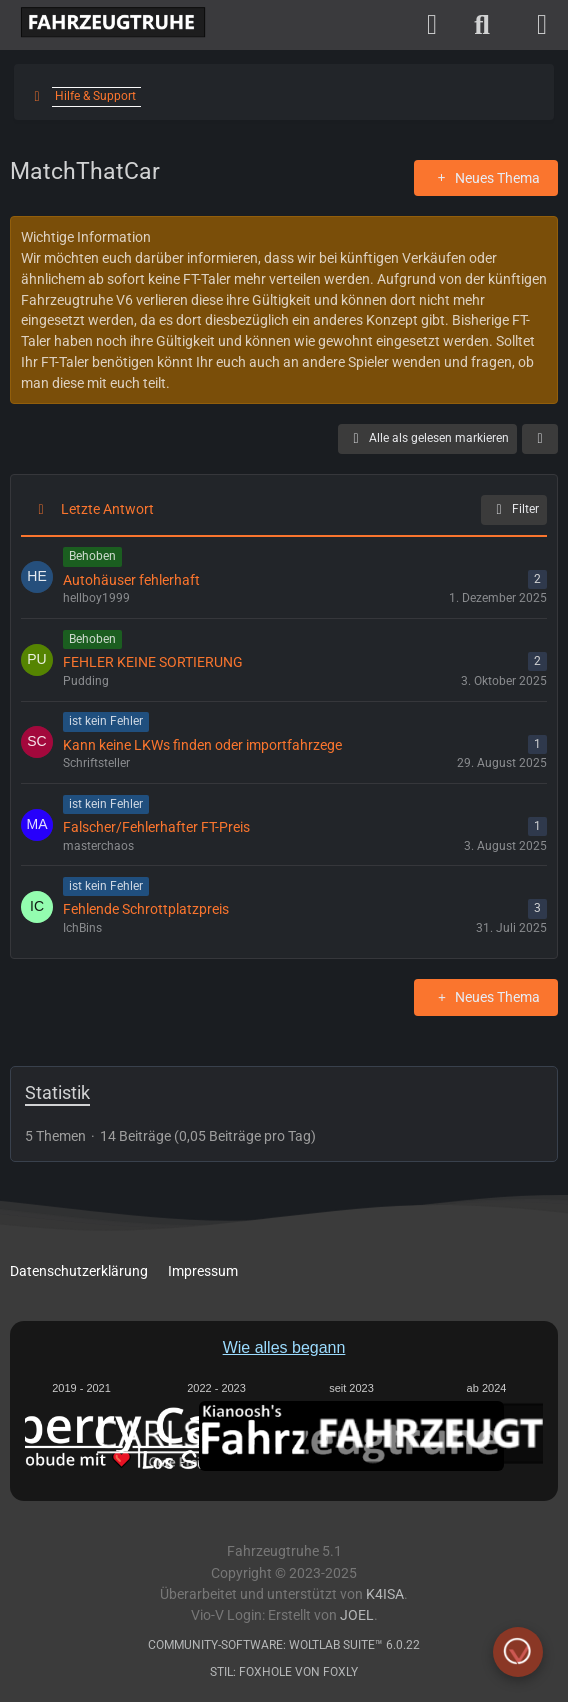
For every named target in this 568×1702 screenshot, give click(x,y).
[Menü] (542, 25)
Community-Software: (284, 1645)
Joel (357, 1615)
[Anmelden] (432, 25)
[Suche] (482, 25)
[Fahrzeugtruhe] (108, 23)
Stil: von (284, 1672)
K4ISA (385, 1594)
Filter (514, 510)
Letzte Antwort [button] (107, 509)
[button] (540, 439)
